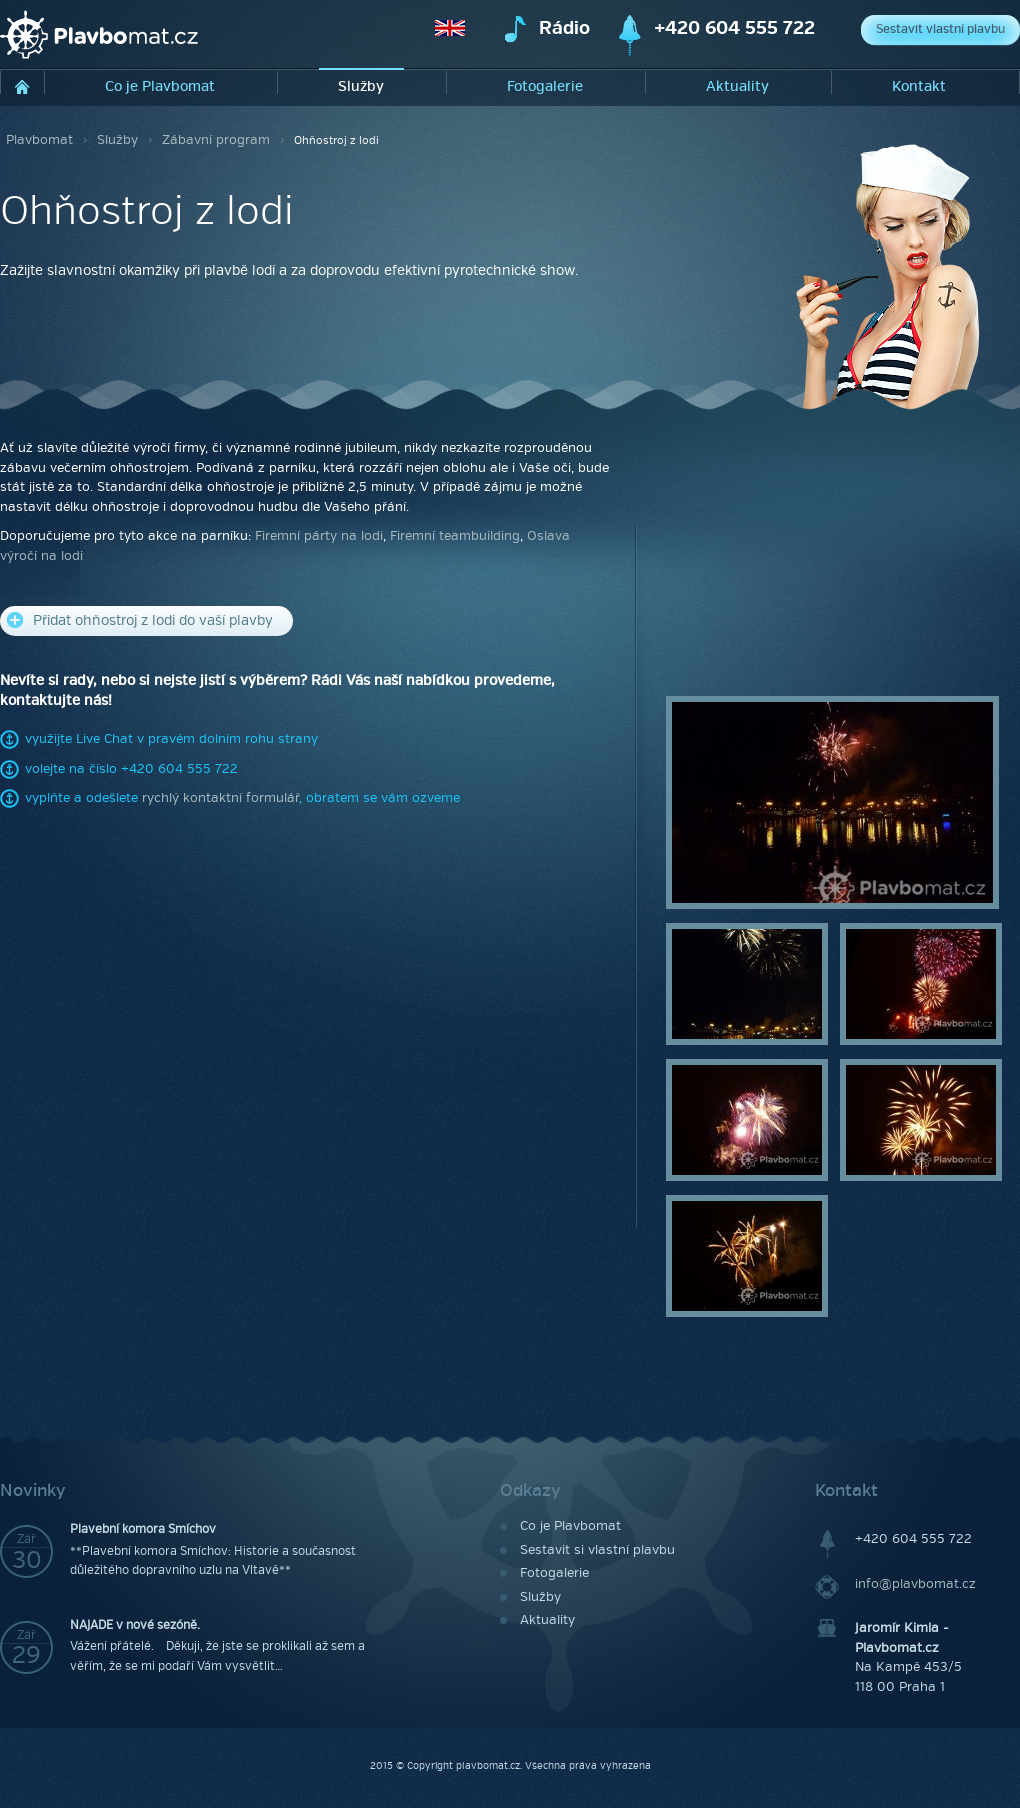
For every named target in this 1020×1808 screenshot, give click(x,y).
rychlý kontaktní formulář (220, 798)
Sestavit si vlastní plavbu (597, 1550)
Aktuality (737, 86)
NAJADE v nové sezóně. (135, 1625)
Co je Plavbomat (160, 86)
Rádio (564, 28)
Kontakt (919, 86)
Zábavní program (216, 140)
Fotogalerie (545, 86)
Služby (361, 86)
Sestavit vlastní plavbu (940, 29)
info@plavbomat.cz (915, 1584)
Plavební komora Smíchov (143, 1529)
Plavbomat (39, 140)
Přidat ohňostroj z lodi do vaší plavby (140, 620)
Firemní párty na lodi (319, 536)
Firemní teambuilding (455, 536)
